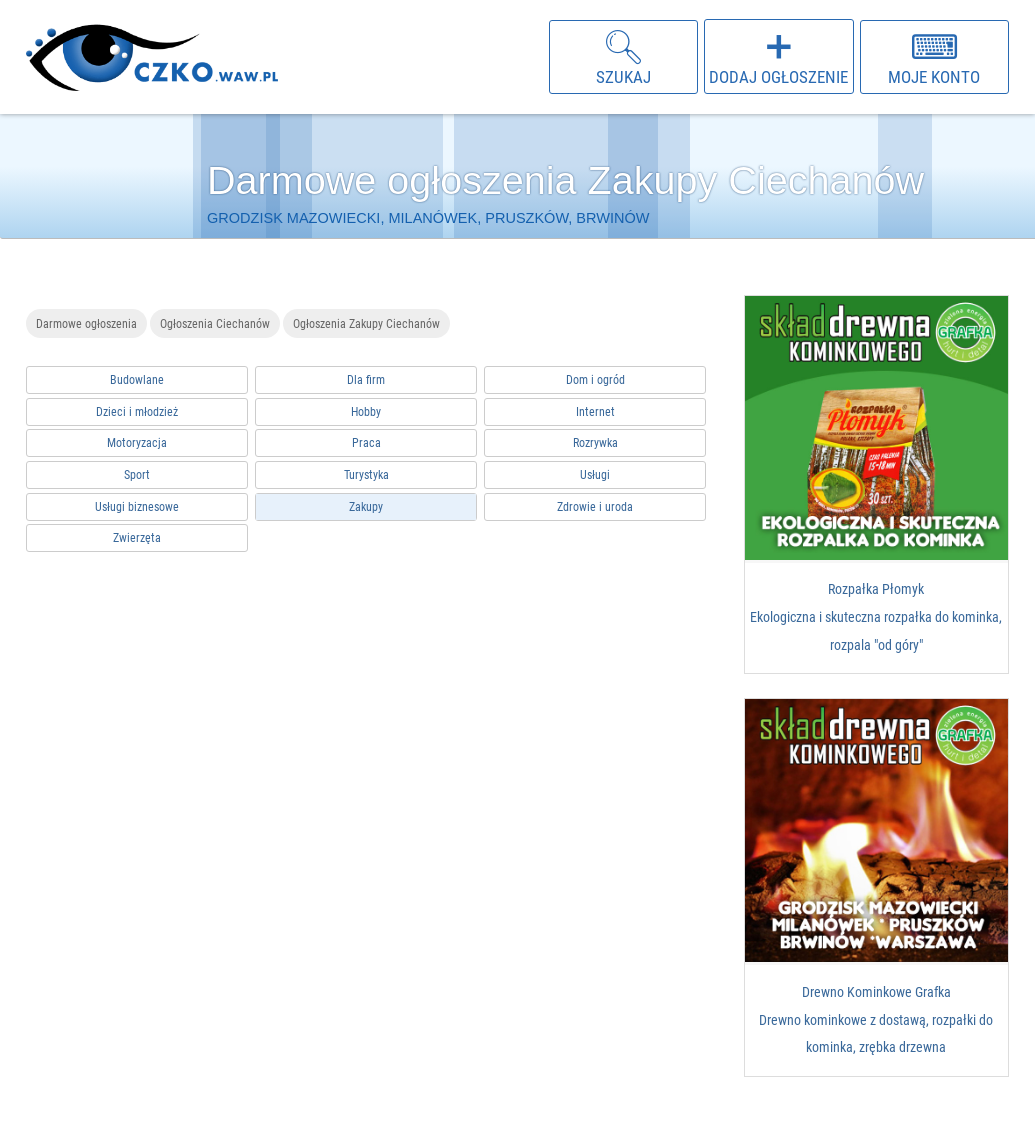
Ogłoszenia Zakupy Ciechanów (366, 323)
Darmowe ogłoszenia (86, 323)
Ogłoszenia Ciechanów (215, 323)
